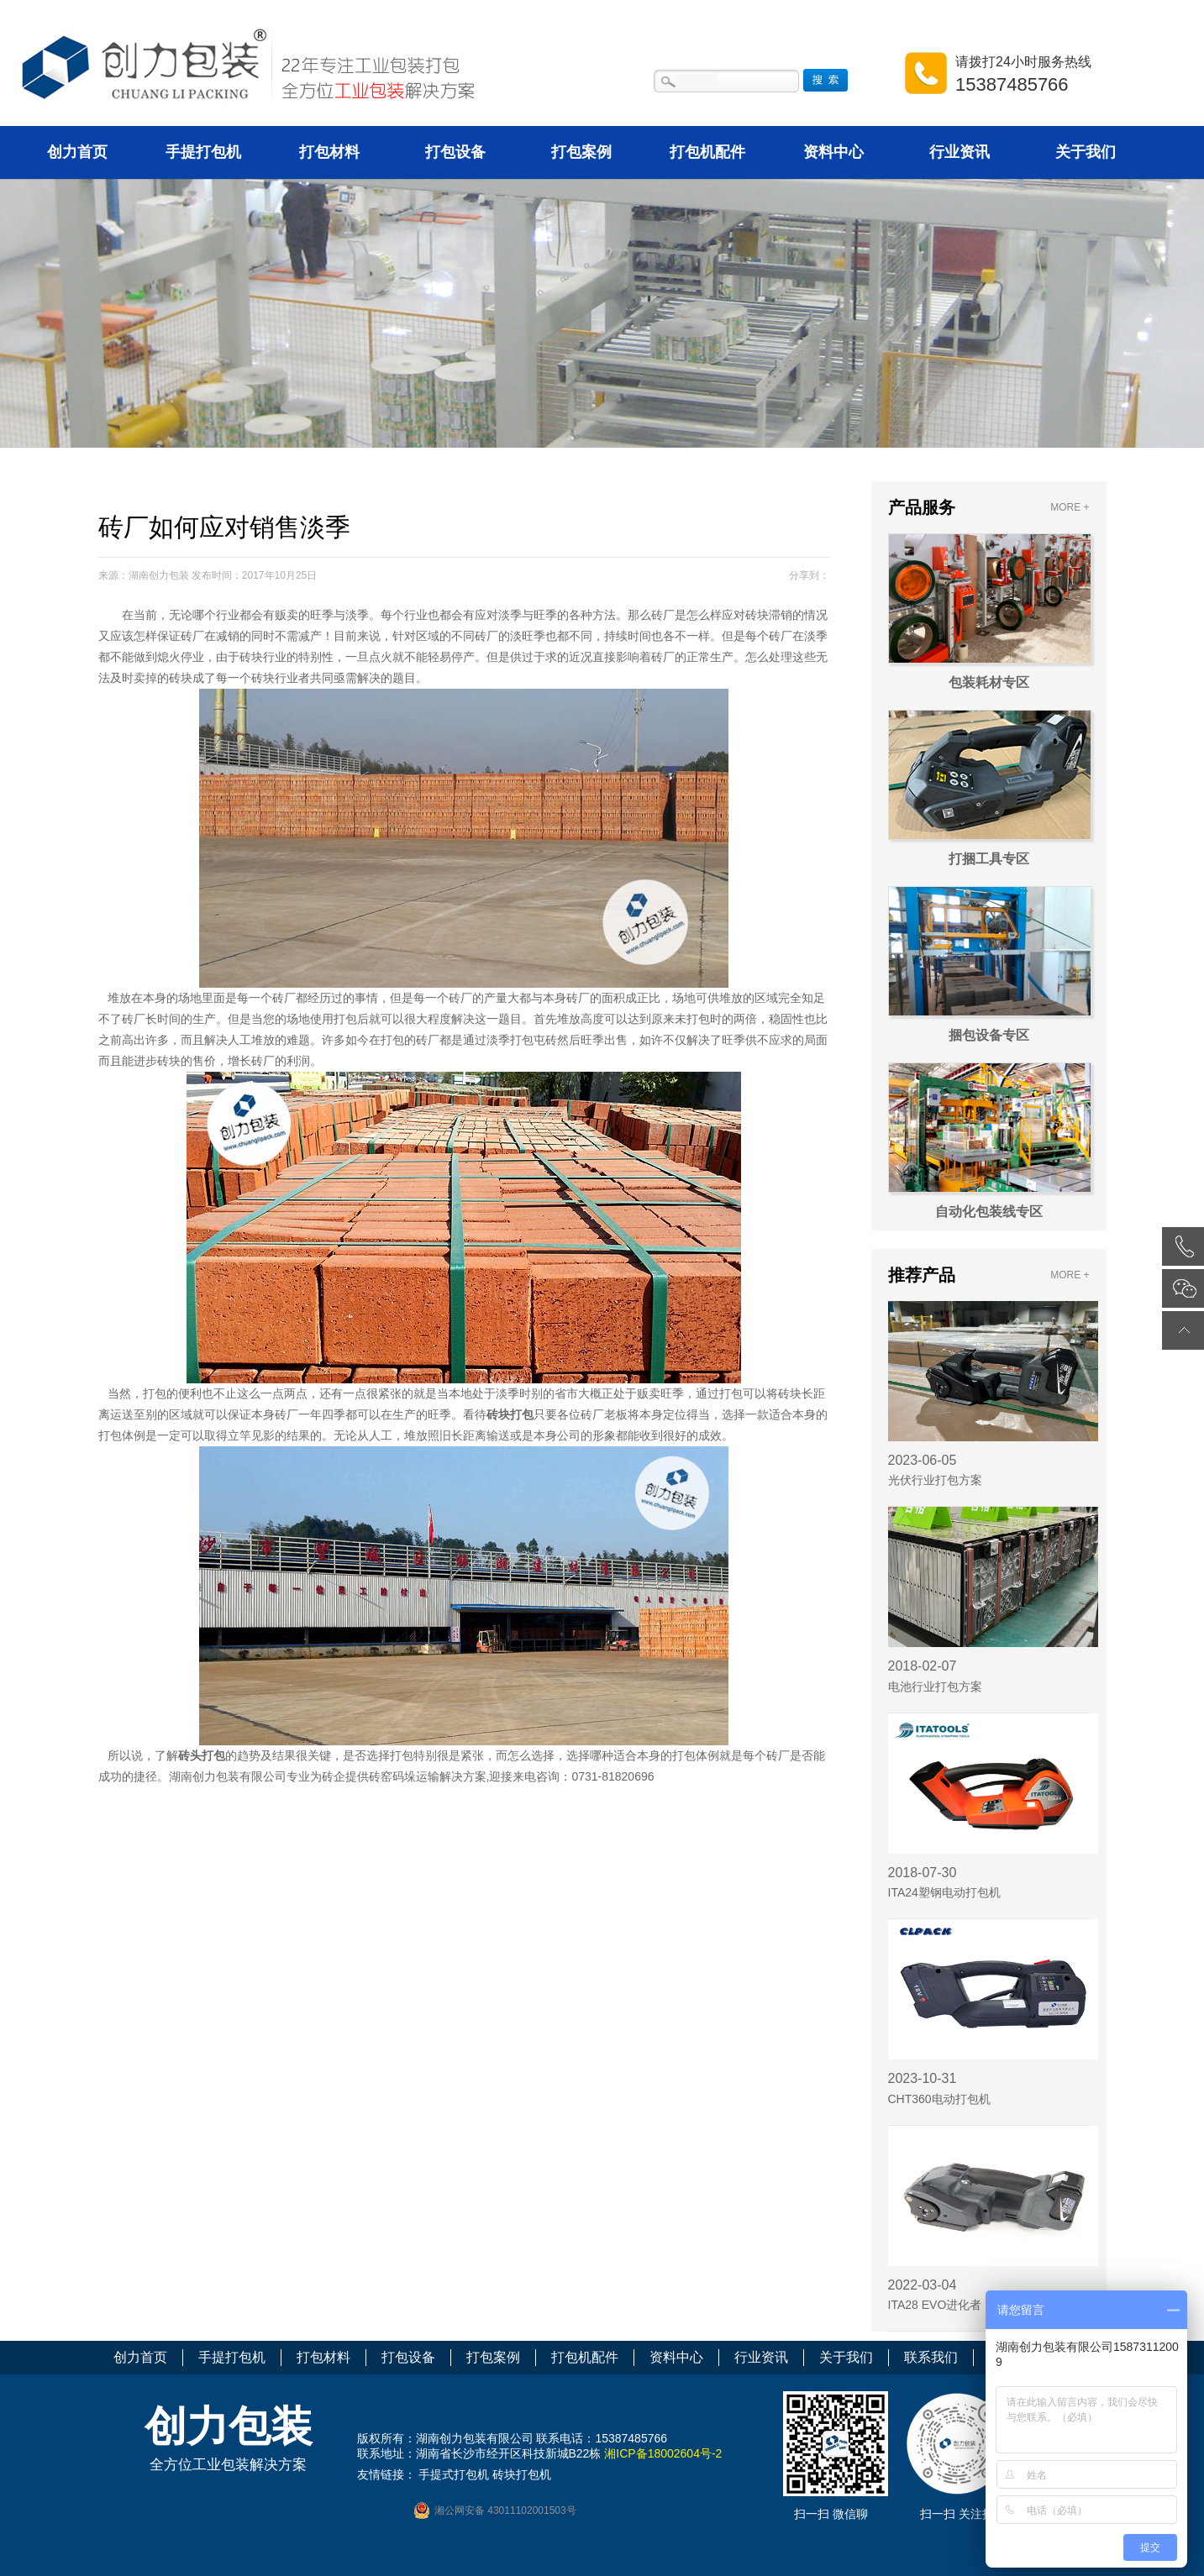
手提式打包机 (453, 2474)
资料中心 (833, 152)
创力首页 (77, 152)
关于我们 (1085, 152)
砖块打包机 (521, 2474)
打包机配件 (707, 152)
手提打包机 (203, 152)
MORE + (1069, 507)
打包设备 (455, 152)
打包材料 (329, 152)
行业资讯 (959, 152)
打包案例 (581, 152)
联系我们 (931, 2357)
